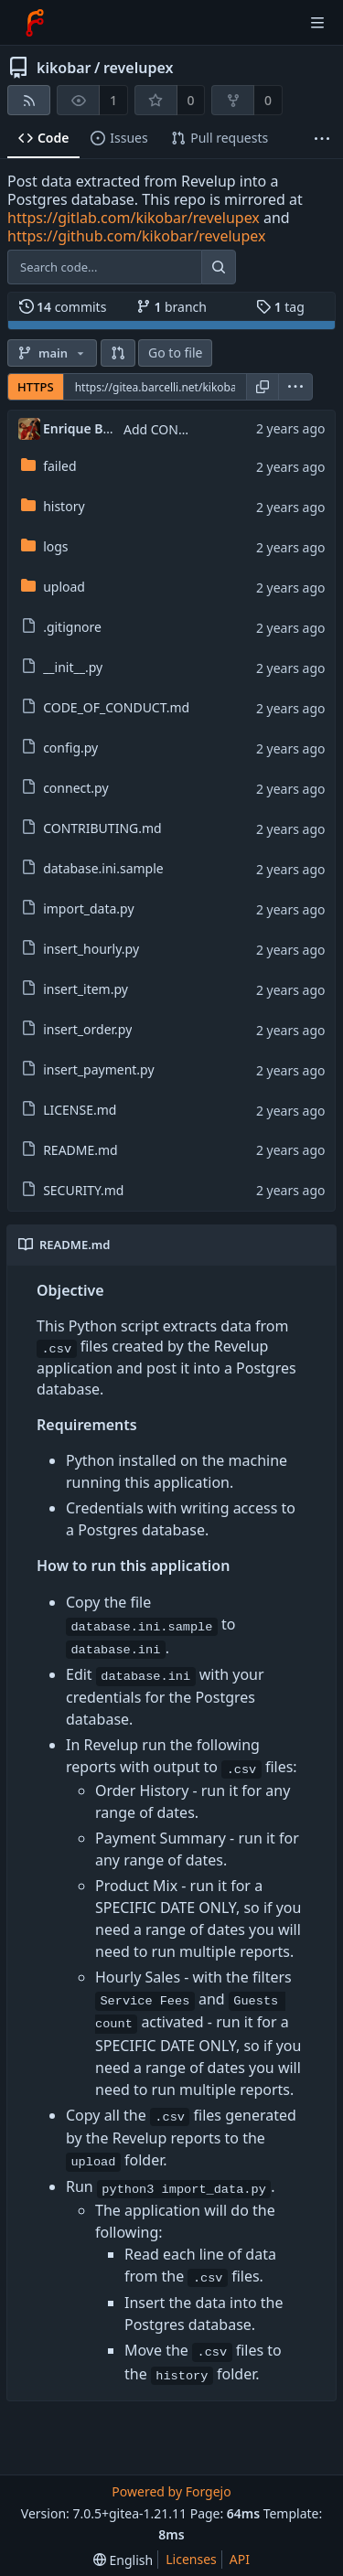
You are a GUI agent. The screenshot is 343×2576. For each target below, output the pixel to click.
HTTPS (35, 387)
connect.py (75, 787)
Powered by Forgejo (171, 2491)
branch (171, 306)
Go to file (175, 352)
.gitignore (72, 627)
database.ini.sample (103, 868)
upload (64, 586)
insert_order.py (87, 1029)
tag (280, 306)
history (63, 506)
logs (55, 546)
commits (63, 306)
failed (59, 466)
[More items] (322, 138)
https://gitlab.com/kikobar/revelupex (133, 218)
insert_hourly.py (91, 948)
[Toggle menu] (317, 22)
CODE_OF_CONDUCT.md (116, 707)
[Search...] (218, 267)
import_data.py (88, 908)
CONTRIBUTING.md (102, 828)
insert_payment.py (98, 1069)
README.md (80, 1150)
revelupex (138, 68)
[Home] (34, 22)
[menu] (295, 387)
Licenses (191, 2559)
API (240, 2559)
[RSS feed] (28, 100)
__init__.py (72, 667)
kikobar (64, 68)
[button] (118, 353)
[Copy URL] (262, 387)
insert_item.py (85, 989)
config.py (70, 747)
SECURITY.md (83, 1190)
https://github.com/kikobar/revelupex (136, 236)
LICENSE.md (79, 1109)
